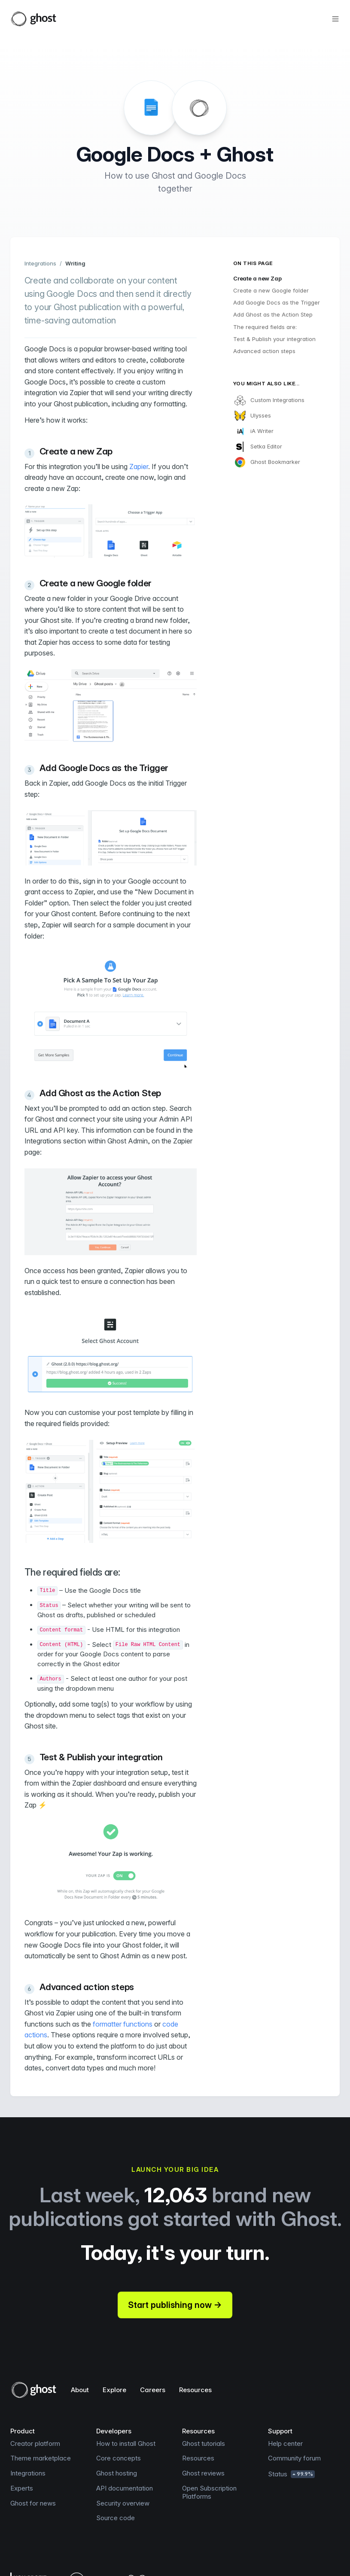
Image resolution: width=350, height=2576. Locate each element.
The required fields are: (265, 326)
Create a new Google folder (271, 290)
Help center (285, 2443)
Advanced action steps (264, 351)
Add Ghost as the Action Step (273, 314)
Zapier (138, 466)
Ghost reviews (203, 2473)
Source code (115, 2518)
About (80, 2390)
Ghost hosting (116, 2473)
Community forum (294, 2458)
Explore (114, 2390)
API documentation (124, 2488)
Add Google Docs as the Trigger (276, 302)
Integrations (40, 263)
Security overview (122, 2503)
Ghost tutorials (203, 2443)
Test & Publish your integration (274, 338)
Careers (152, 2390)
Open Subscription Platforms (209, 2492)
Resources (195, 2390)
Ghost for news (33, 2503)
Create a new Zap (257, 278)
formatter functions (122, 2024)
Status (291, 2474)
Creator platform (35, 2443)
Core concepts (118, 2458)
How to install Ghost (125, 2443)
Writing (75, 263)
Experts (21, 2488)
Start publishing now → (175, 2305)
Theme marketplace (40, 2458)
